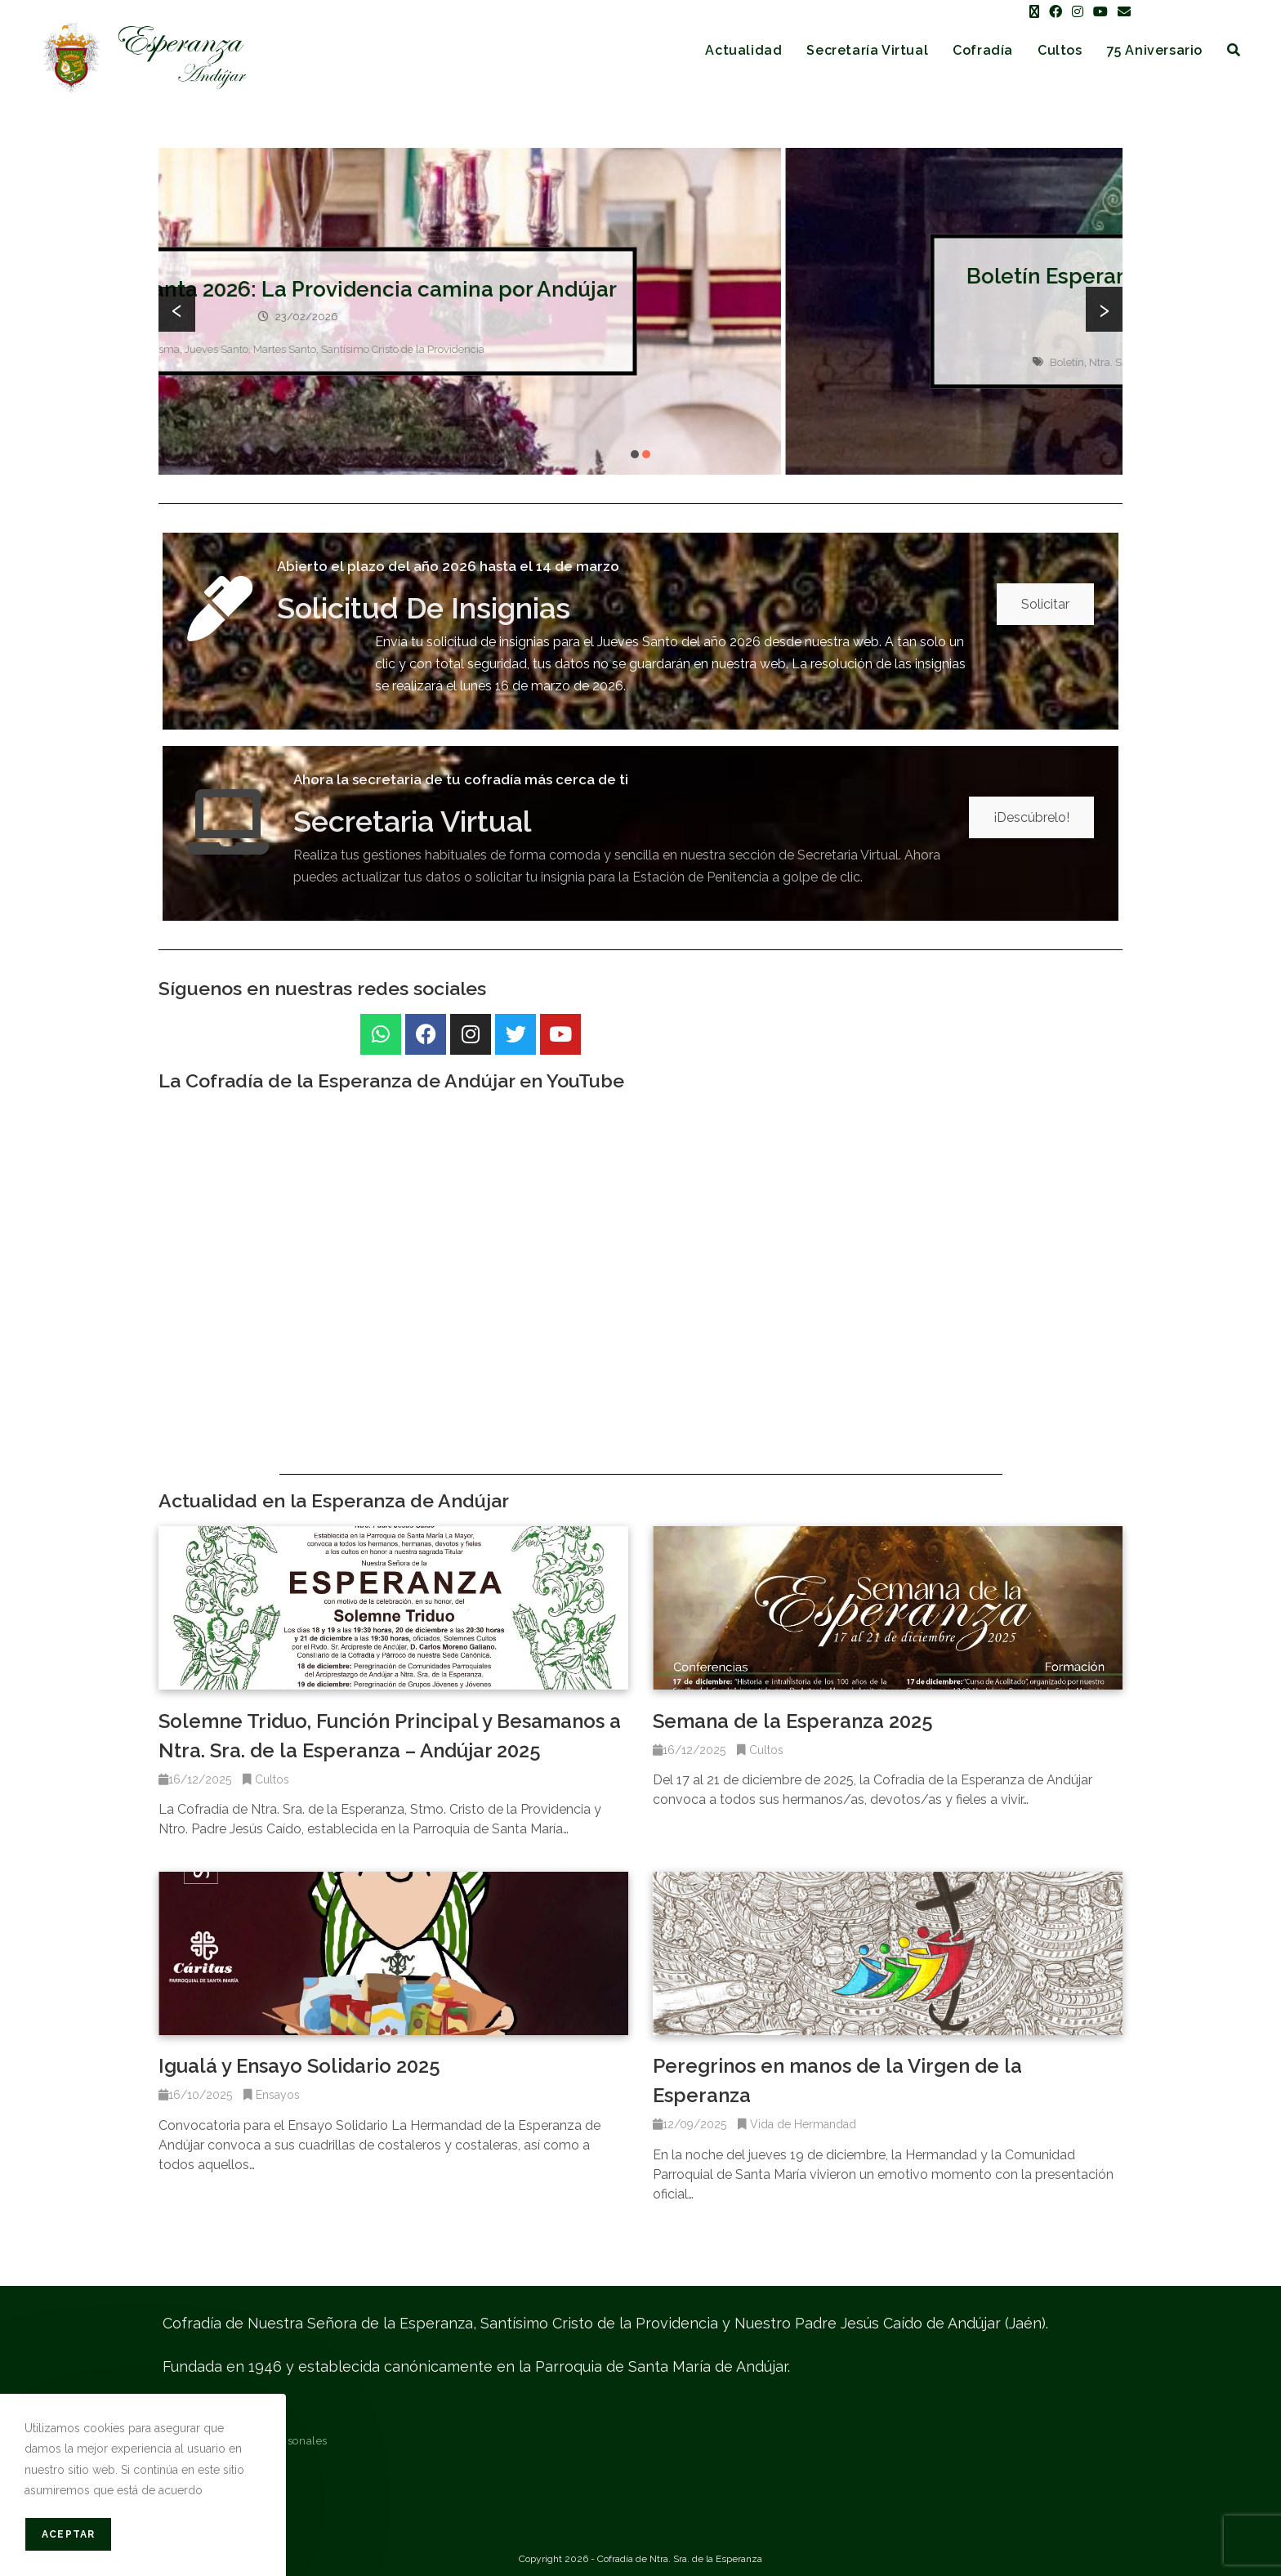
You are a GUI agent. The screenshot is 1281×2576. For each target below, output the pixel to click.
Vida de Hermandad (803, 2124)
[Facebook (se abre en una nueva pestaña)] (1055, 12)
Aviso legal (192, 2410)
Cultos (272, 1779)
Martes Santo (625, 349)
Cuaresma (495, 349)
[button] (635, 454)
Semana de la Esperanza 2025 (793, 1721)
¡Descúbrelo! (1031, 817)
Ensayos (278, 2094)
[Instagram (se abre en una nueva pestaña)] (1077, 12)
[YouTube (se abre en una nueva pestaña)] (1100, 12)
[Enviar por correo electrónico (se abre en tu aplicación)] (1122, 12)
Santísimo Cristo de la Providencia (743, 349)
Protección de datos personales (245, 2441)
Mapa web (190, 2501)
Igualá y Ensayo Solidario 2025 (299, 2066)
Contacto (186, 2471)
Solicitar (1045, 604)
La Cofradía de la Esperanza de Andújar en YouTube (391, 1080)
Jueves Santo (557, 349)
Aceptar (68, 2534)
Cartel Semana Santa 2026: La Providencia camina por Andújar (640, 289)
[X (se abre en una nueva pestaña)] (1034, 12)
